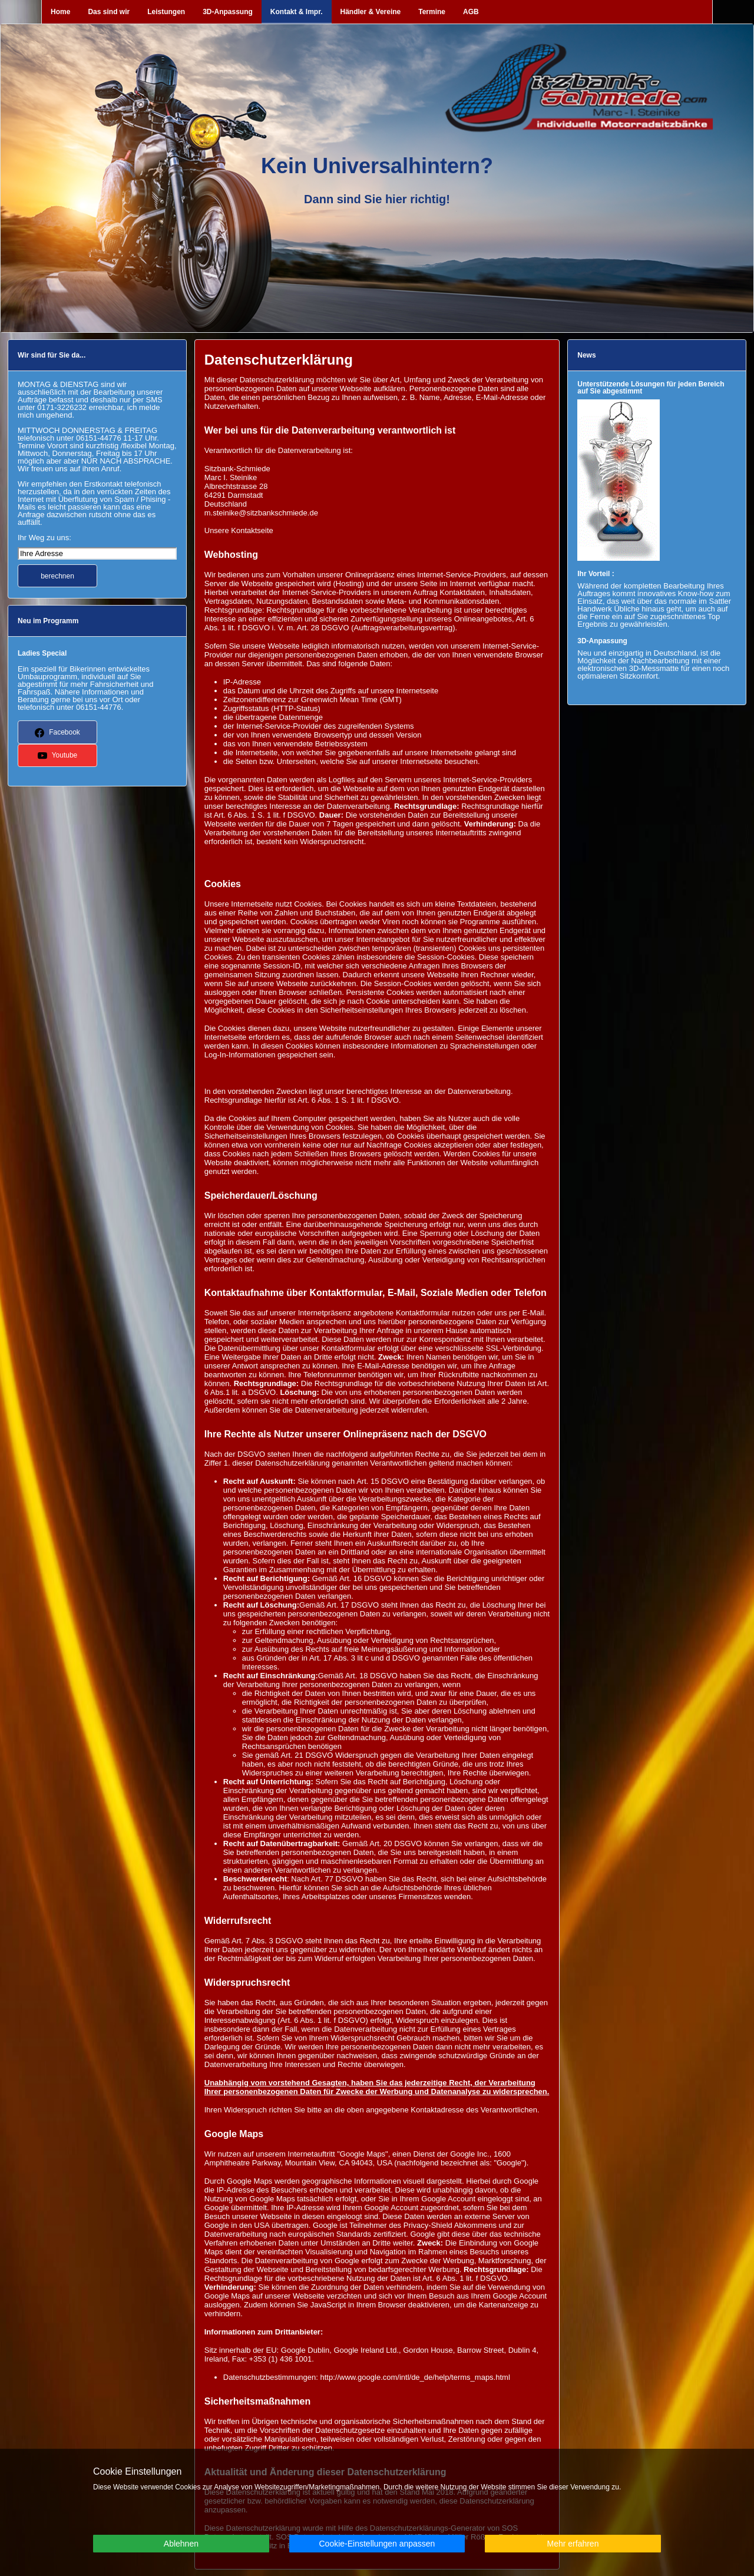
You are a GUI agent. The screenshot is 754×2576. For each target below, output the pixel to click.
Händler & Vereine (370, 12)
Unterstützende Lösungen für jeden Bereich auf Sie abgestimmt (650, 387)
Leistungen (166, 12)
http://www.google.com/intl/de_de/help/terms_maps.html (415, 2377)
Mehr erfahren (573, 2543)
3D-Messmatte (654, 668)
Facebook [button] (57, 733)
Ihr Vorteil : (595, 574)
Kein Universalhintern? (377, 166)
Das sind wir (109, 12)
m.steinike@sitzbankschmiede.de (261, 512)
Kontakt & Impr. (296, 12)
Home (60, 12)
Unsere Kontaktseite (238, 530)
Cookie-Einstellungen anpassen (377, 2543)
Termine (431, 12)
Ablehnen (181, 2543)
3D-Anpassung (228, 12)
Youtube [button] (58, 755)
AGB (471, 12)
